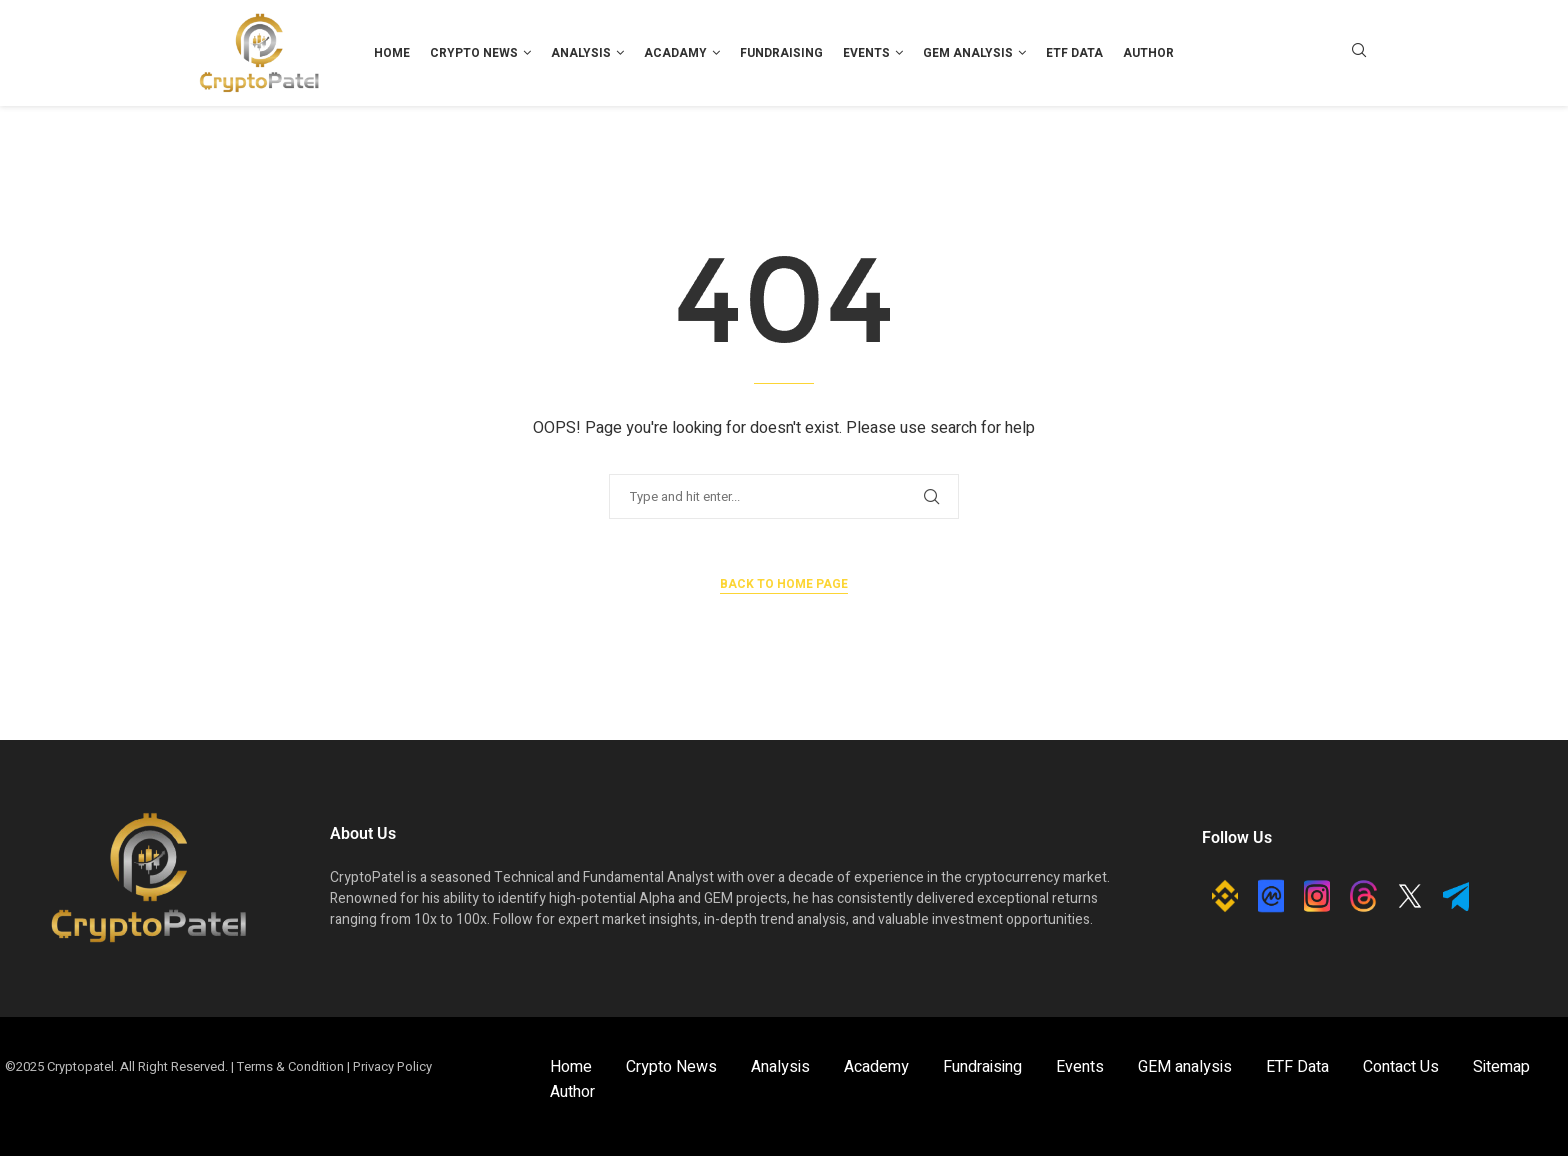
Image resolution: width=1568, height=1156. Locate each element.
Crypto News (474, 53)
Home (392, 53)
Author (1148, 53)
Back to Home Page (784, 584)
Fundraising (781, 53)
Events (866, 53)
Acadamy (675, 53)
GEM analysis (968, 53)
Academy (876, 1067)
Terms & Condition (290, 1066)
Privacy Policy (392, 1066)
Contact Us (1401, 1067)
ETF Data (1074, 53)
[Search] (1359, 53)
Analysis (581, 53)
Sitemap (1501, 1067)
